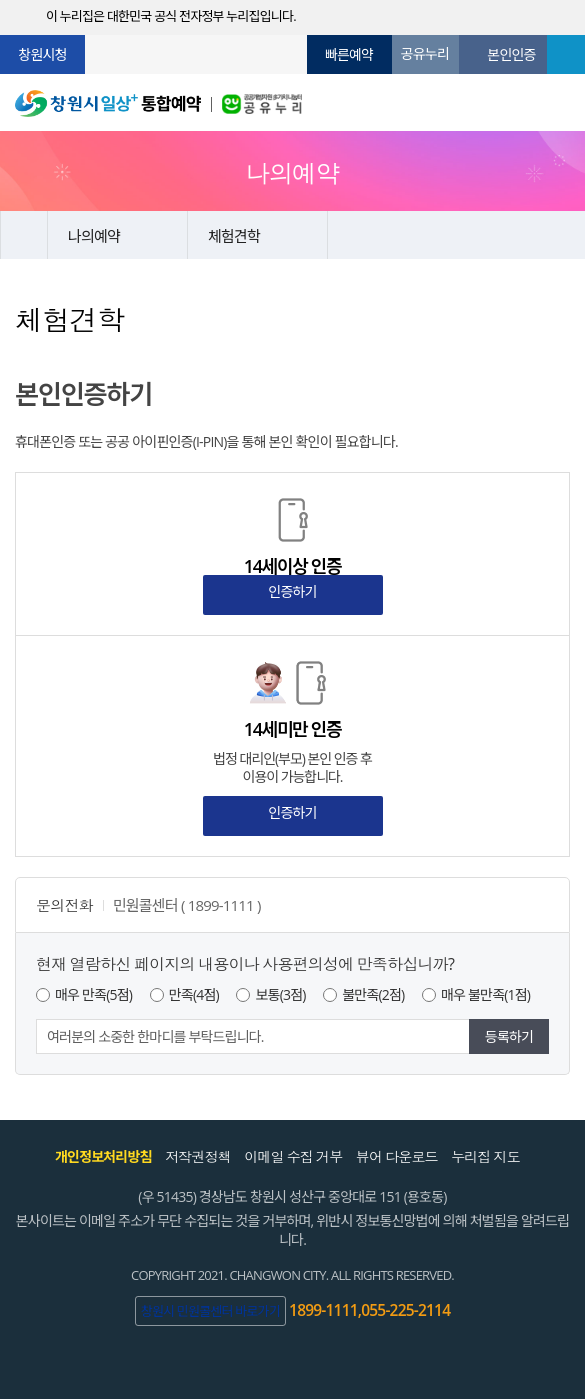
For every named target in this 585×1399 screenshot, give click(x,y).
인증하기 (292, 591)
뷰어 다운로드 (397, 1156)
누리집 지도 (485, 1156)
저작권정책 (198, 1156)
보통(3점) (280, 994)
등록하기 (509, 1036)
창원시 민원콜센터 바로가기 (210, 1311)
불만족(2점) (373, 994)
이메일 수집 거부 (293, 1156)
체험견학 (234, 236)
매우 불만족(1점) (485, 994)
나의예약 (94, 236)
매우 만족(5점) (93, 994)
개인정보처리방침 (103, 1156)
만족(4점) (194, 994)
